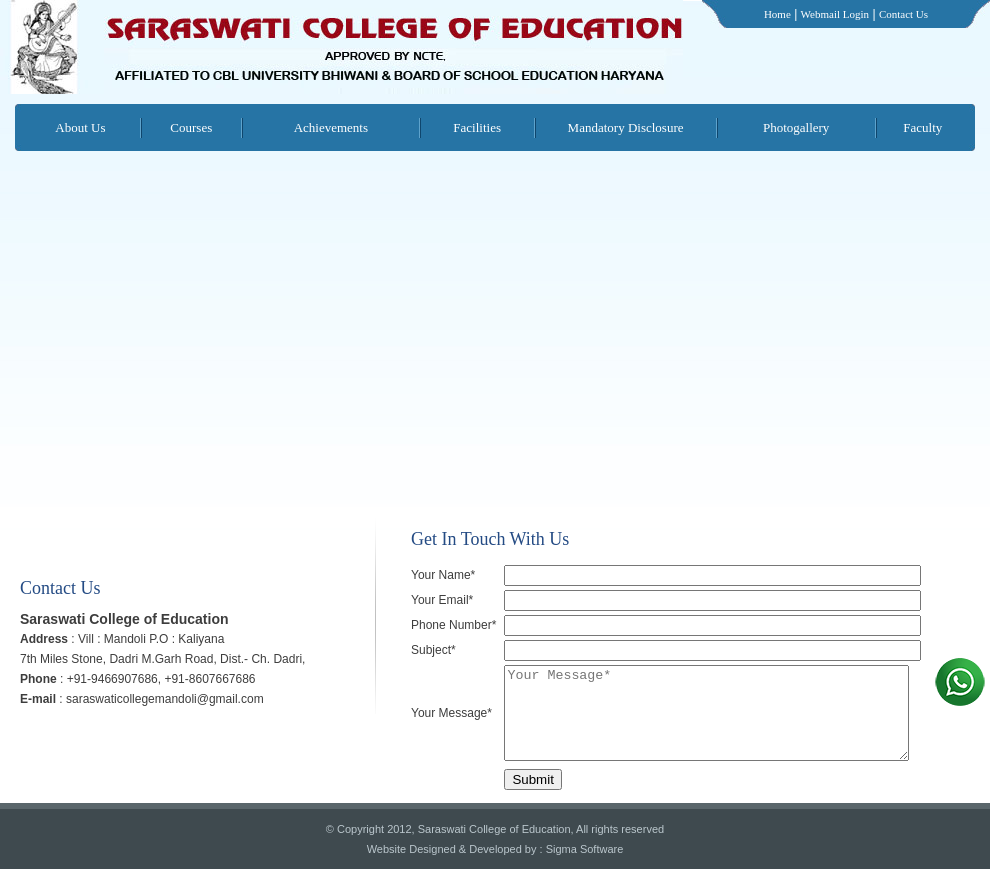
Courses (191, 127)
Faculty (922, 127)
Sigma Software (585, 867)
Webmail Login (835, 14)
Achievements (331, 127)
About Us (80, 127)
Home (777, 14)
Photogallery (796, 127)
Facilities (477, 127)
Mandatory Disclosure (626, 127)
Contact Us (903, 14)
